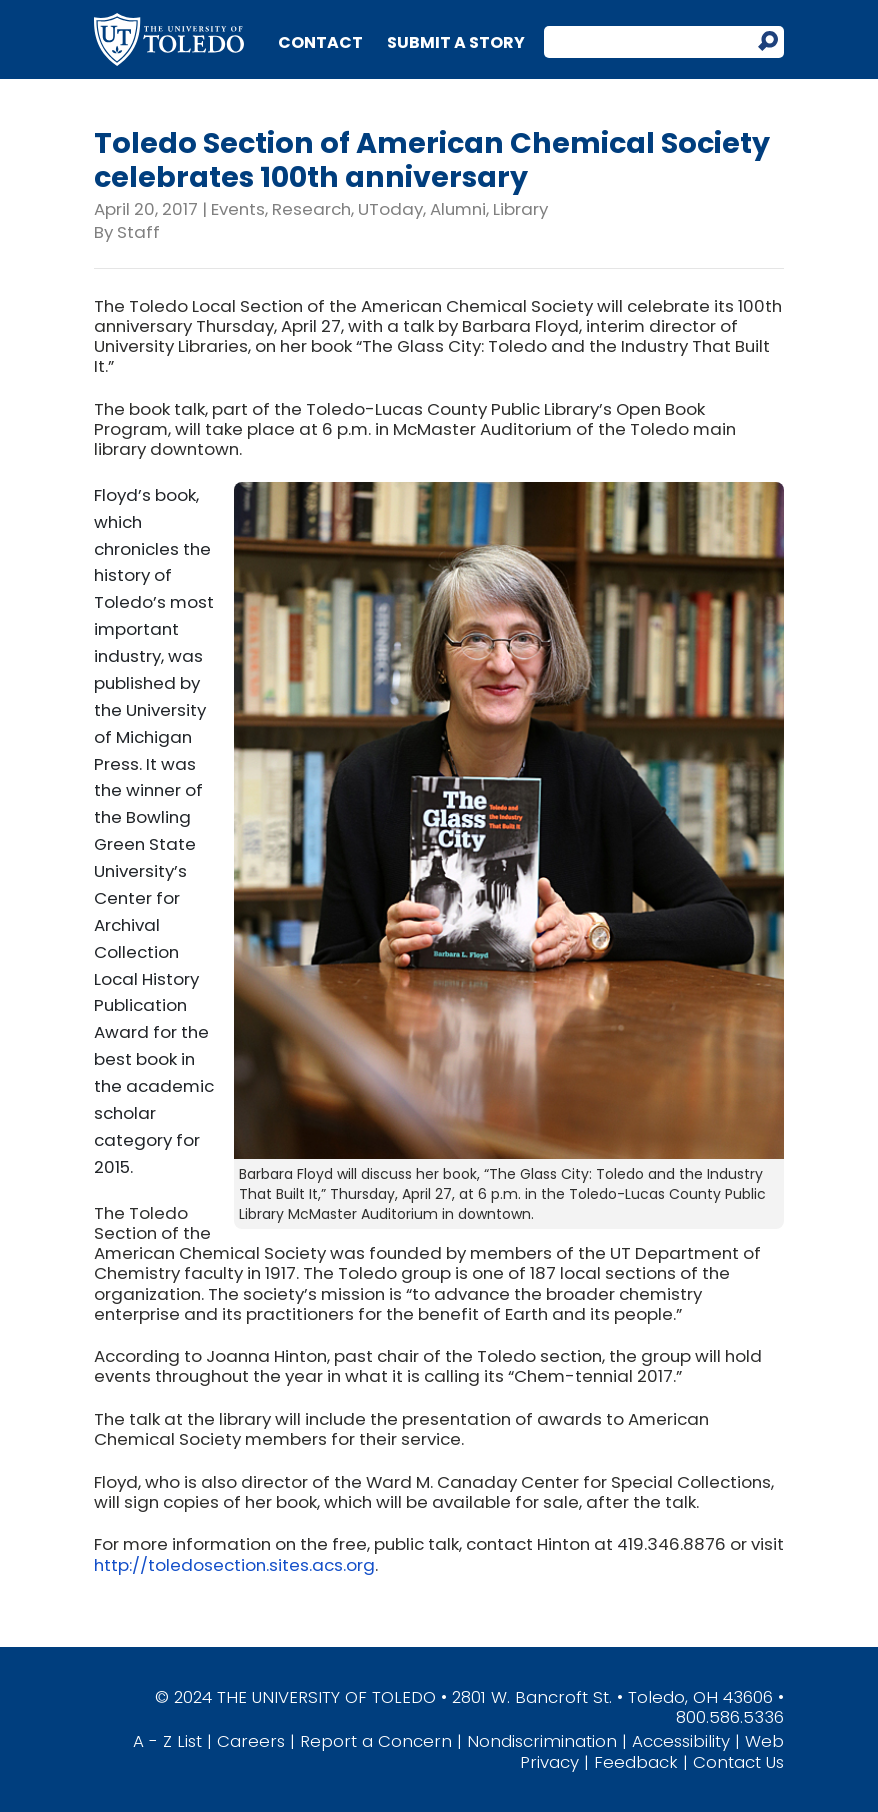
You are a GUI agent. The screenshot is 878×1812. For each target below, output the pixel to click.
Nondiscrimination (542, 1741)
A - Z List (167, 1741)
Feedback (636, 1762)
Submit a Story (456, 42)
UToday (390, 209)
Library (520, 209)
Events (238, 209)
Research (311, 209)
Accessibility (681, 1741)
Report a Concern (376, 1741)
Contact (320, 42)
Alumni (458, 209)
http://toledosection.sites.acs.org (234, 1565)
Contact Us (738, 1762)
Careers (251, 1741)
